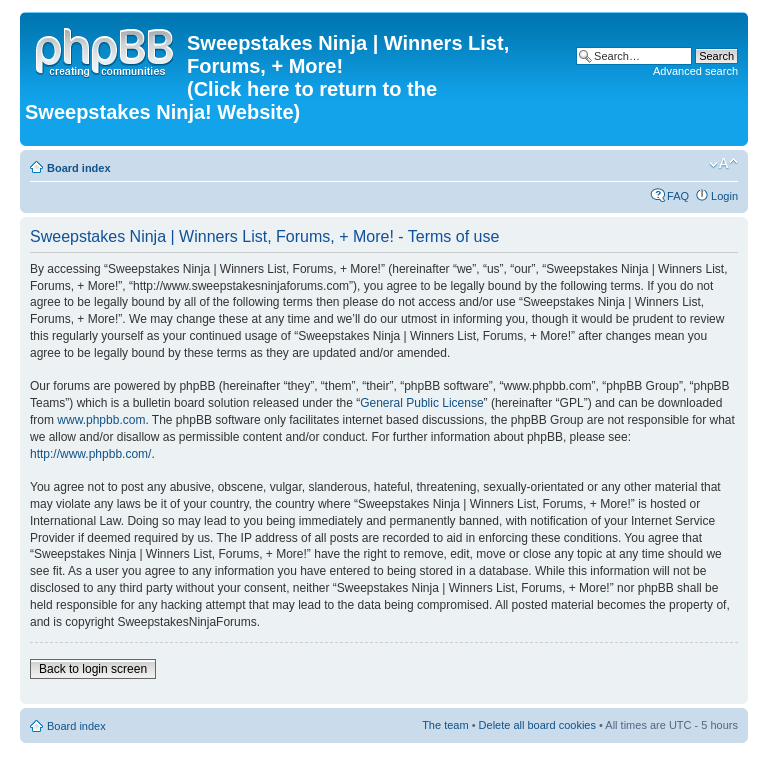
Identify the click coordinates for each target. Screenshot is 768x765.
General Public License (421, 403)
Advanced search (695, 71)
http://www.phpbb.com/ (90, 454)
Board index (79, 168)
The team (445, 725)
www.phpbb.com (101, 420)
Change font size (723, 164)
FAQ (678, 196)
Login (724, 196)
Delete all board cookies (537, 725)
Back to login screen (93, 669)
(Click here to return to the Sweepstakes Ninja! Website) (231, 100)
